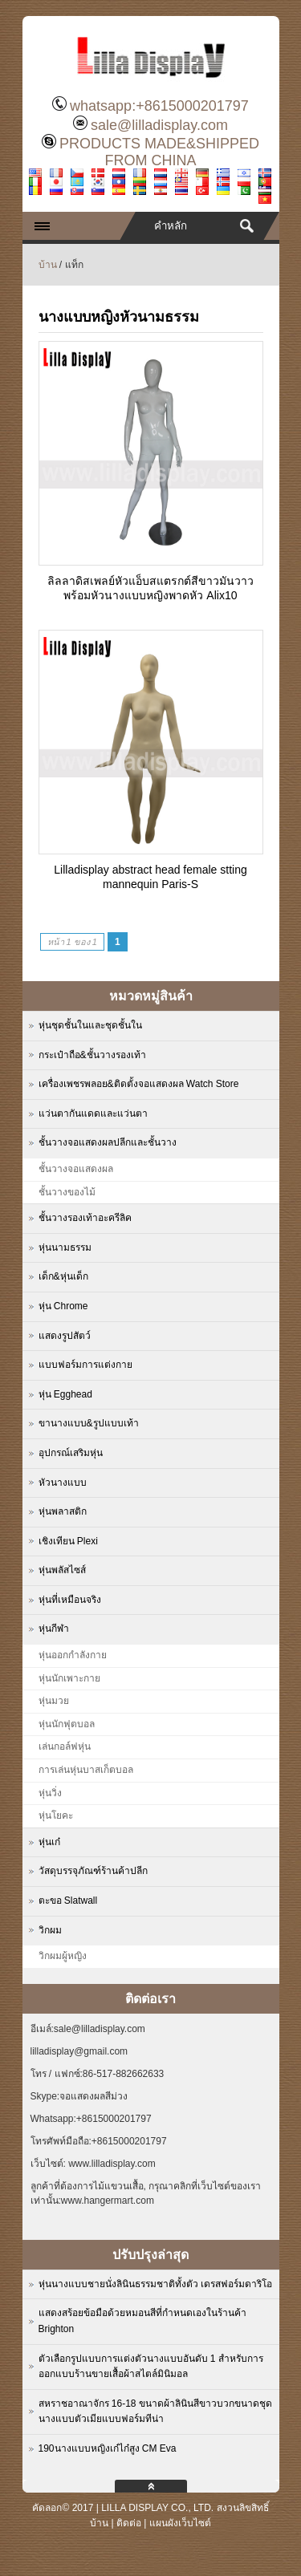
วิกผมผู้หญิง (63, 1955)
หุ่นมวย (54, 1700)
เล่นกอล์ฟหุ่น (65, 1746)
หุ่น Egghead (65, 1394)
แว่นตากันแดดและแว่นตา (93, 1113)
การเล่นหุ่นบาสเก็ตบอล (86, 1769)
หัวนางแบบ (63, 1482)
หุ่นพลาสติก (63, 1511)
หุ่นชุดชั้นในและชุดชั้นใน (90, 1025)
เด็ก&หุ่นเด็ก (63, 1276)
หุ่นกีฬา (54, 1628)
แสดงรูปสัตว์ (65, 1335)
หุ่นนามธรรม (65, 1247)
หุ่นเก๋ (49, 1842)
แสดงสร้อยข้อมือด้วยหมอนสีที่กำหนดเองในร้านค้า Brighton (142, 2321)
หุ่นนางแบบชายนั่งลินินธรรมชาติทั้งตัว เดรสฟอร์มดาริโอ (155, 2284)
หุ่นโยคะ (56, 1815)
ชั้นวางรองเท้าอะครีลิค (85, 1217)
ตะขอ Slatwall (68, 1900)
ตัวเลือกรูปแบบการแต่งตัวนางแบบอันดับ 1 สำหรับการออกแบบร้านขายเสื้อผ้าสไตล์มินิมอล (151, 2366)
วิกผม (50, 1930)
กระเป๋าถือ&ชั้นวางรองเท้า (92, 1055)
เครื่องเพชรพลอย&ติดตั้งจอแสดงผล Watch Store (139, 1083)
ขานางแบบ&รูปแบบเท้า (89, 1423)
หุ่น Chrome (63, 1306)
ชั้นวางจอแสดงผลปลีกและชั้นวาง (108, 1142)
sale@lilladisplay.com (159, 125)
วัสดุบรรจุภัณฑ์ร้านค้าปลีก (93, 1870)
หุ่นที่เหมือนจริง (70, 1599)
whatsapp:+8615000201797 (159, 106)
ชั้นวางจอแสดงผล (76, 1168)
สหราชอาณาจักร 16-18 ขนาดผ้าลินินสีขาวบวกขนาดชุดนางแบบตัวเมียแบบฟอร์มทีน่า (155, 2411)
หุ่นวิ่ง (50, 1793)
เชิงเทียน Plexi (68, 1541)
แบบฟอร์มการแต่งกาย (85, 1364)
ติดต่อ (128, 2523)
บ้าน (48, 264)
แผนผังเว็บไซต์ (180, 2523)
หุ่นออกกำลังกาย (73, 1655)
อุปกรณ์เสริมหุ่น (71, 1452)
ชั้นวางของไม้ (67, 1192)
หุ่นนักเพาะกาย (69, 1678)
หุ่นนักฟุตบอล (67, 1724)
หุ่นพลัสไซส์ (62, 1570)
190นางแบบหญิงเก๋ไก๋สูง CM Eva (108, 2448)
